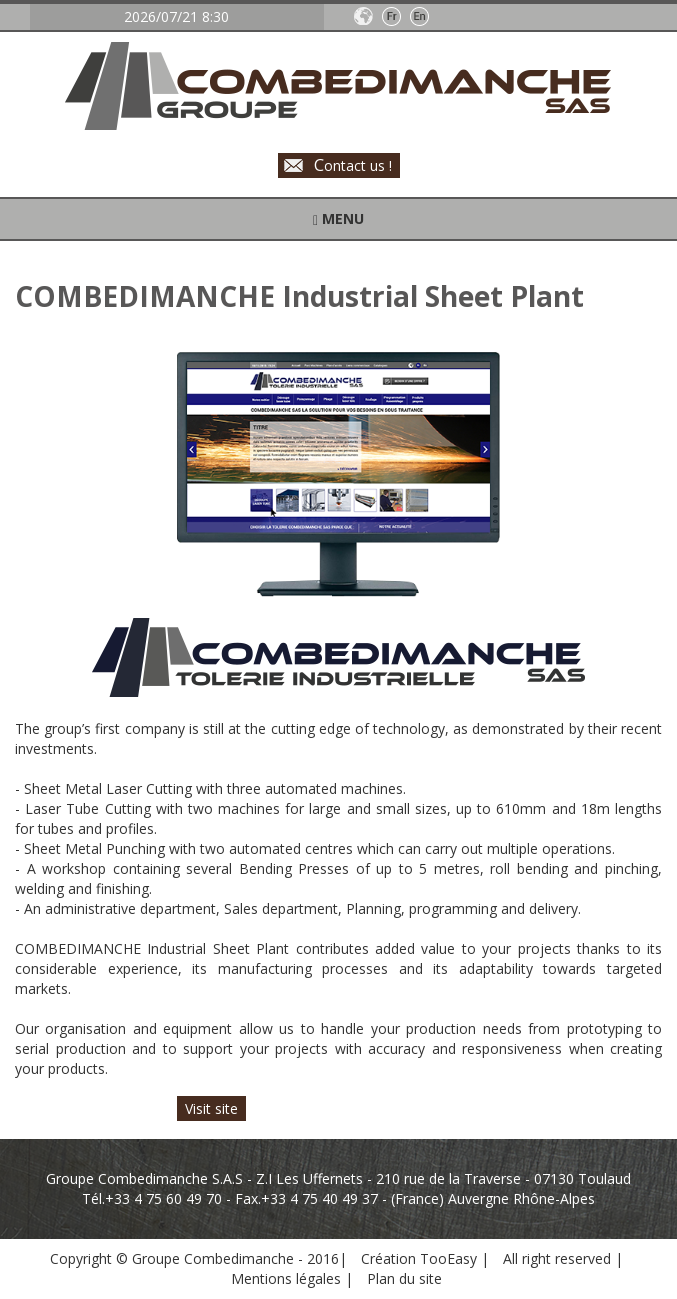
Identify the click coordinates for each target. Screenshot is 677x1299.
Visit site (211, 1108)
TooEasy (448, 1258)
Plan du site (404, 1278)
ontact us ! (353, 164)
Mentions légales (288, 1278)
